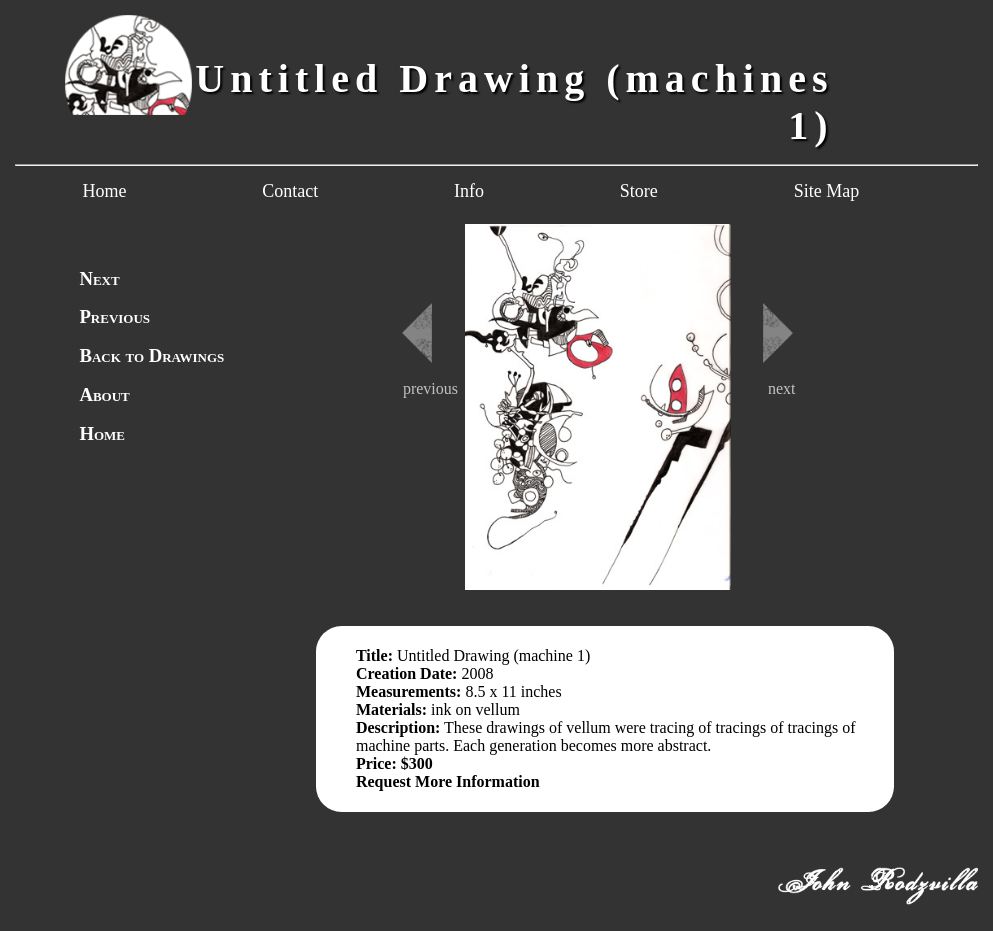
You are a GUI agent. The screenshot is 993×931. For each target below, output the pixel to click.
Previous (114, 316)
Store (639, 191)
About (104, 394)
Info (469, 191)
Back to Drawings (151, 355)
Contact (290, 191)
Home (104, 191)
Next (99, 278)
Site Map (827, 191)
